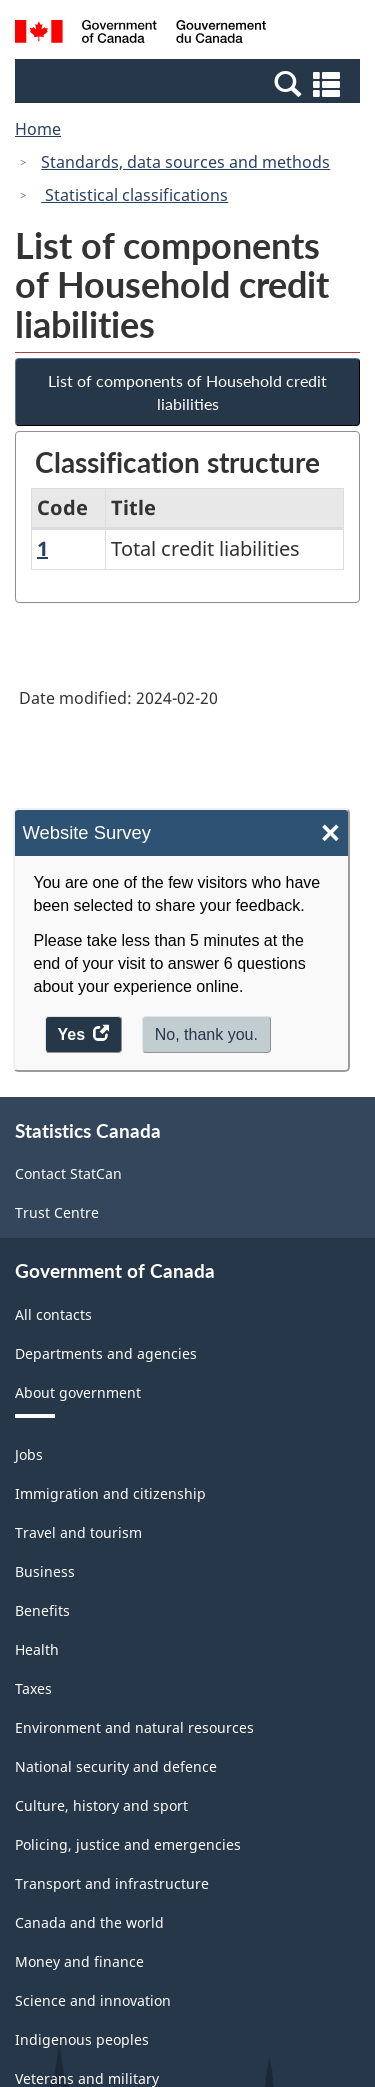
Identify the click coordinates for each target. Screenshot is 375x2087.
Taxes (33, 1688)
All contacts (53, 1314)
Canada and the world (89, 1922)
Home (38, 129)
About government (78, 1392)
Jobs (29, 1454)
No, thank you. (206, 1034)
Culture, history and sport (101, 1805)
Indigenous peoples (82, 2039)
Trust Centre (57, 1212)
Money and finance (79, 1961)
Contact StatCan (68, 1173)
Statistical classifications (134, 195)
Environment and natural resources (134, 1727)
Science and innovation (93, 2000)
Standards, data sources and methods (185, 162)
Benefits (42, 1610)
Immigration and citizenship (110, 1493)
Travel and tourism (78, 1532)
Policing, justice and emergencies (128, 1844)
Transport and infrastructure (112, 1883)
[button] (190, 83)
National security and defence (116, 1766)
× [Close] (330, 833)
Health (37, 1649)
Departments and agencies (106, 1353)
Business (45, 1571)
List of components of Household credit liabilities (187, 392)
